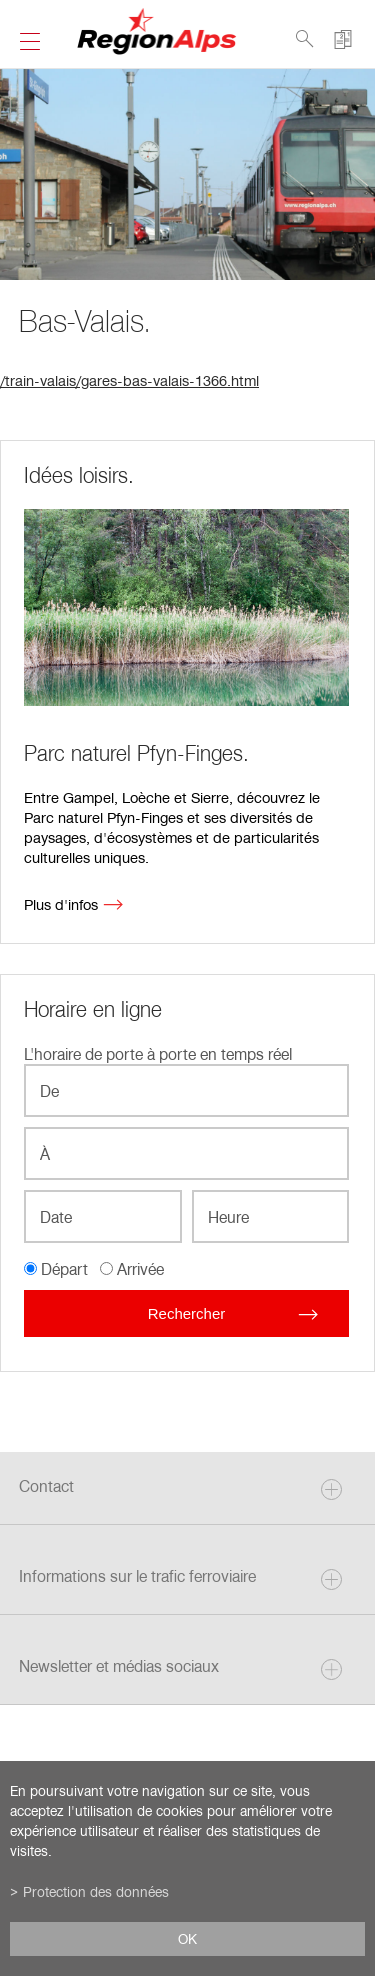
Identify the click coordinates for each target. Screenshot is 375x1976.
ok (187, 1939)
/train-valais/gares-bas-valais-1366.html (129, 380)
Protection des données (96, 1892)
